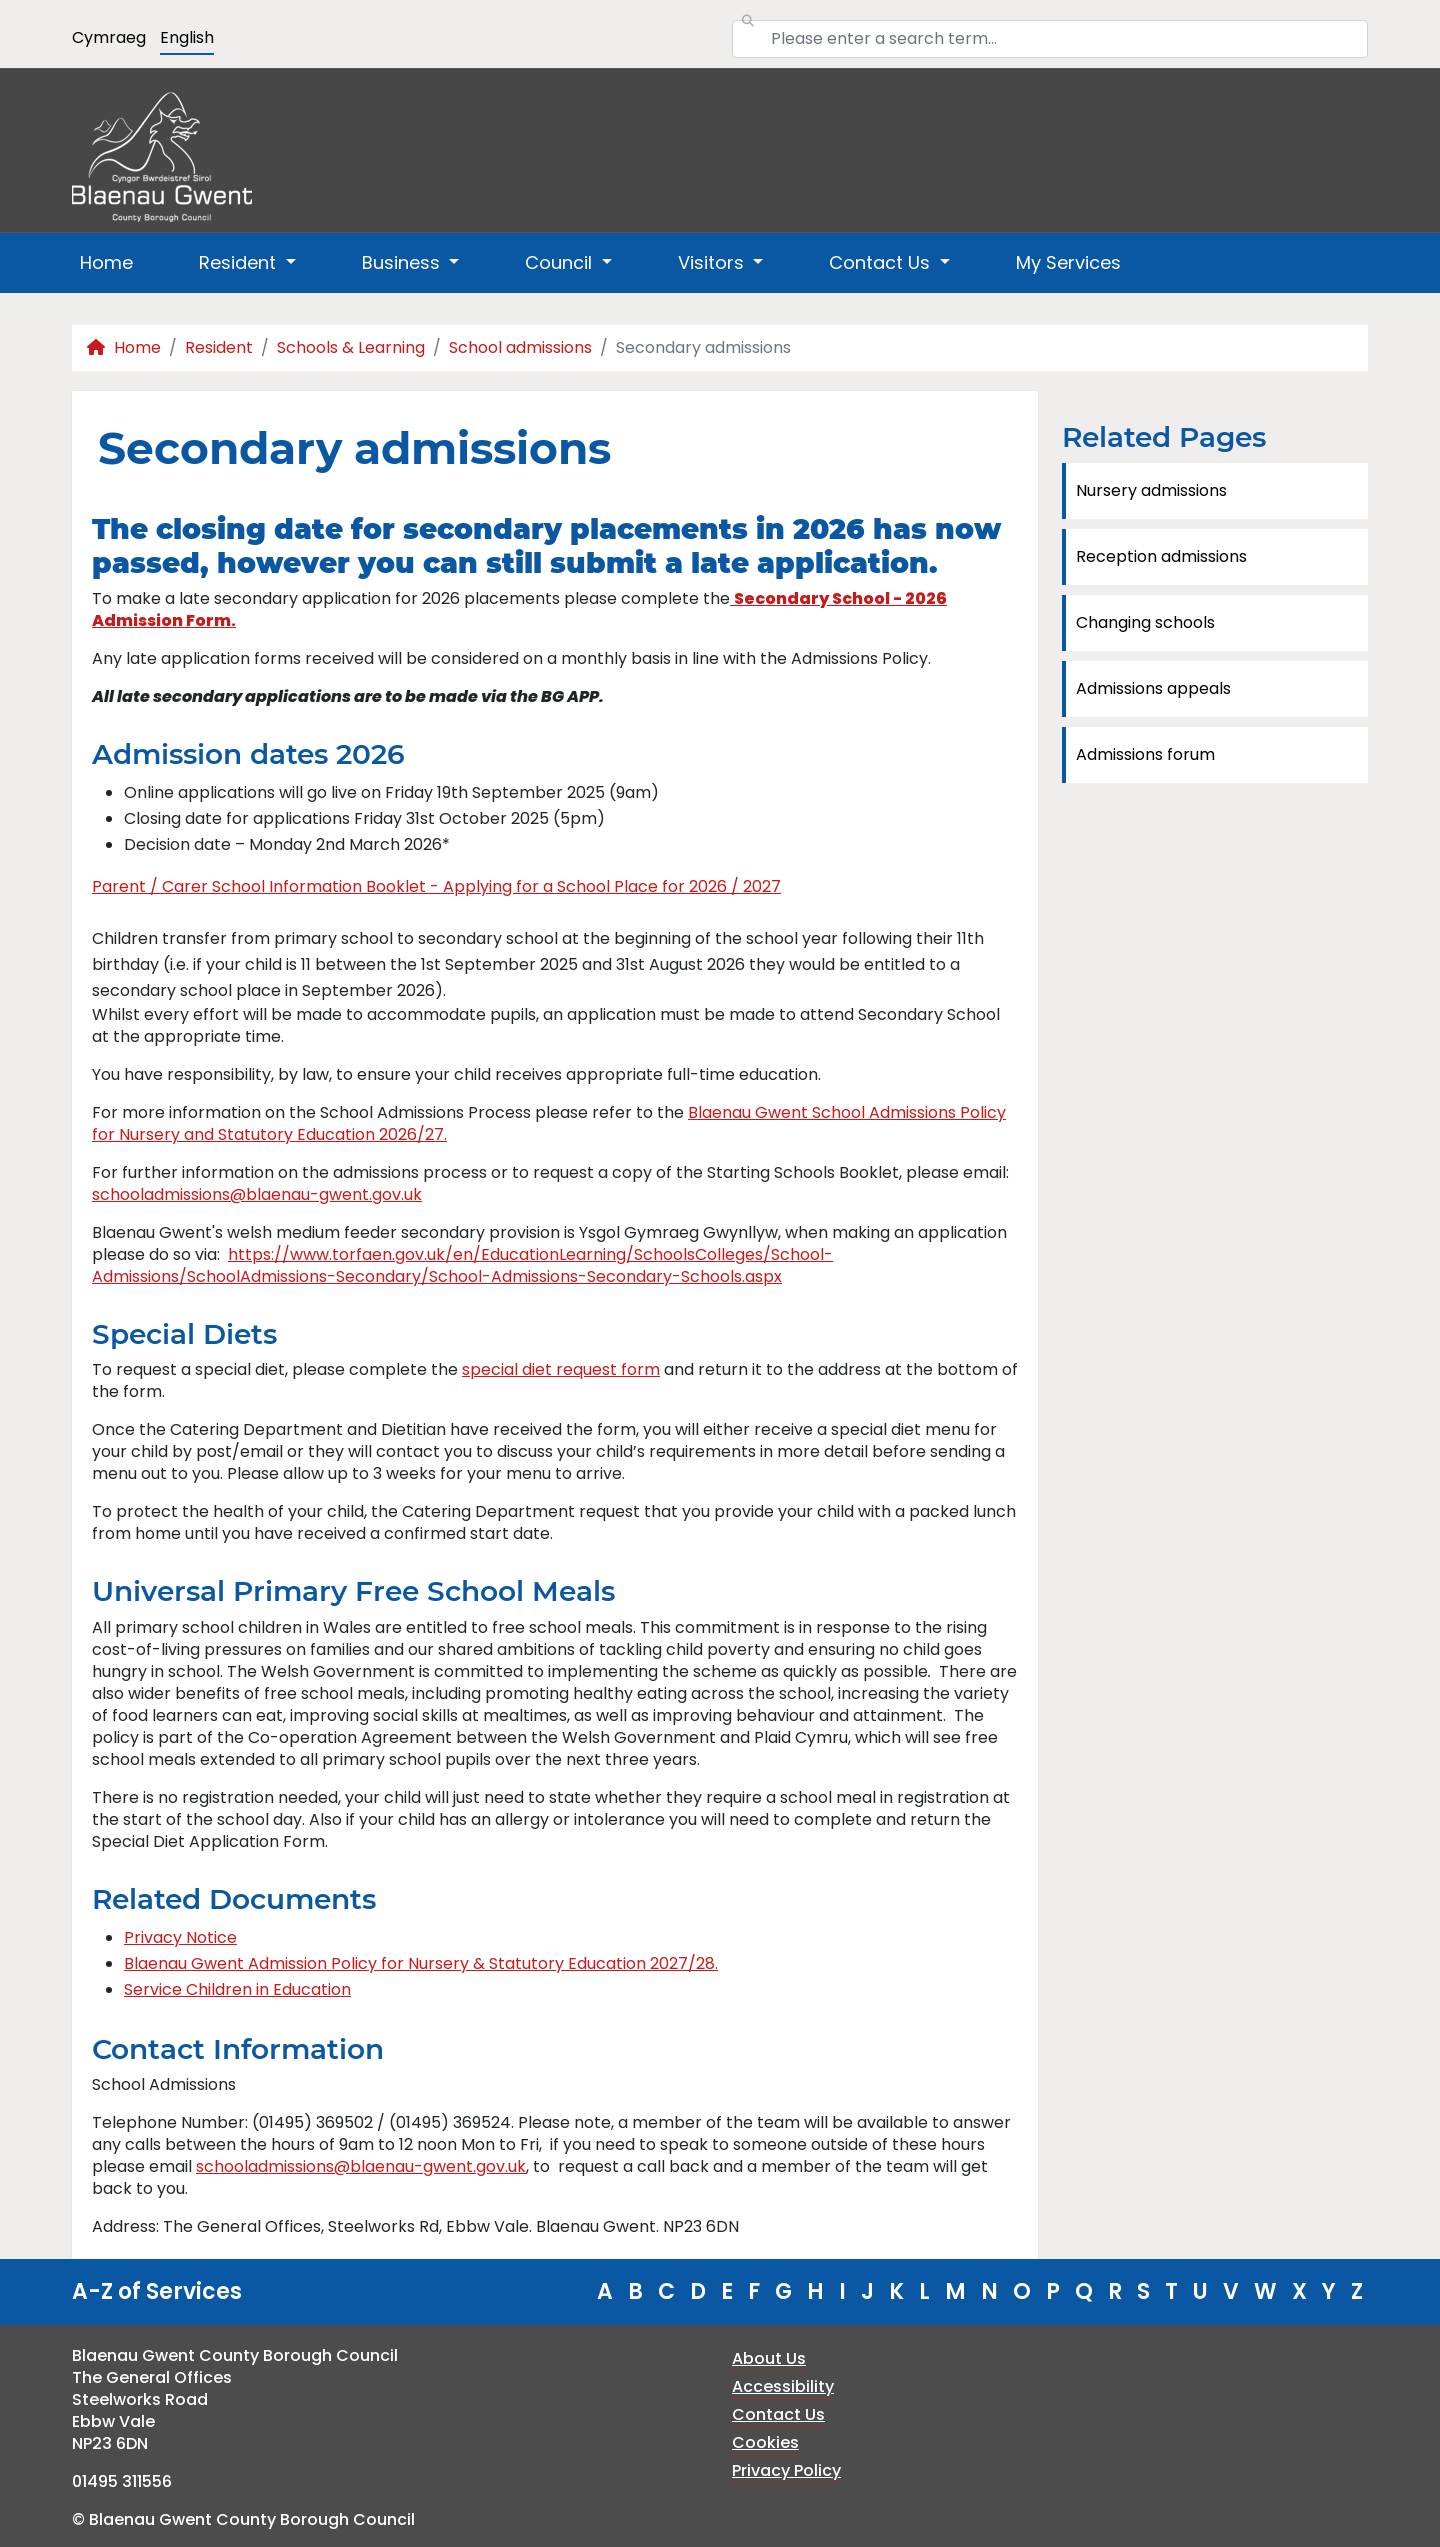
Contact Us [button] (882, 262)
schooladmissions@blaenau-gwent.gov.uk (257, 1194)
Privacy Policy (786, 2470)
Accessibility (783, 2386)
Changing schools (1145, 622)
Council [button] (561, 262)
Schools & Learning (351, 347)
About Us (769, 2358)
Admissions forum (1145, 754)
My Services (1068, 262)
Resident (219, 347)
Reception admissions (1161, 556)
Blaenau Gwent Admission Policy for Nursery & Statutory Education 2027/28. (421, 1963)
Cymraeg (109, 37)
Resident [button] (240, 262)
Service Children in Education (237, 1989)
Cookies (765, 2442)
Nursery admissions (1151, 490)
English (187, 37)
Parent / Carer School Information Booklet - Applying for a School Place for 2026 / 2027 (436, 886)
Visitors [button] (713, 262)
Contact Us (778, 2414)
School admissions (520, 347)
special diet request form (561, 1369)
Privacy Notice (180, 1937)
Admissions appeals (1153, 688)
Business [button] (403, 262)
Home (106, 262)
